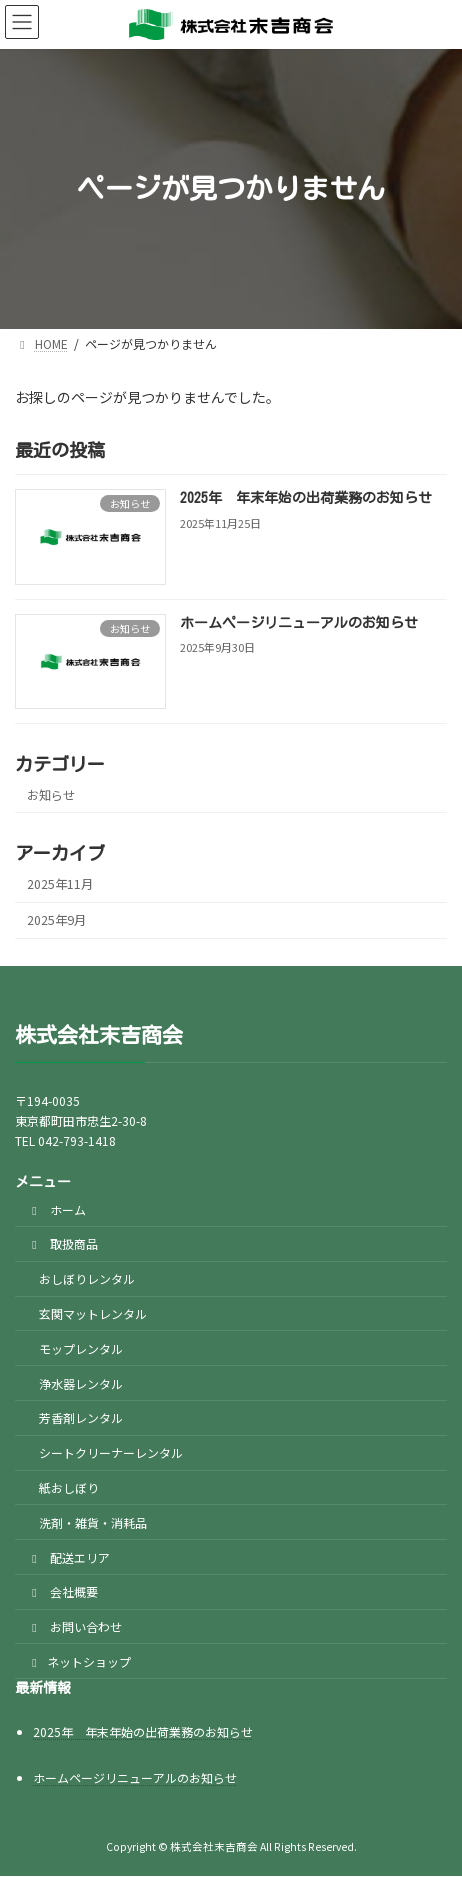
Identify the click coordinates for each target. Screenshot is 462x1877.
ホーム (56, 1209)
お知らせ (51, 794)
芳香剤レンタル (81, 1418)
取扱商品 (62, 1244)
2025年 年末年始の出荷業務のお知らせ (306, 498)
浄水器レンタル (81, 1383)
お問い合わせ (74, 1626)
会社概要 (62, 1592)
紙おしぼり (69, 1487)
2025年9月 (56, 920)
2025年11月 (60, 884)
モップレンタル (81, 1348)
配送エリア (68, 1557)
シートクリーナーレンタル (111, 1453)
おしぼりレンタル (87, 1279)
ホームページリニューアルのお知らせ (299, 622)
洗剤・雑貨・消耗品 (93, 1522)
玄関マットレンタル (93, 1313)
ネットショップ (79, 1661)
